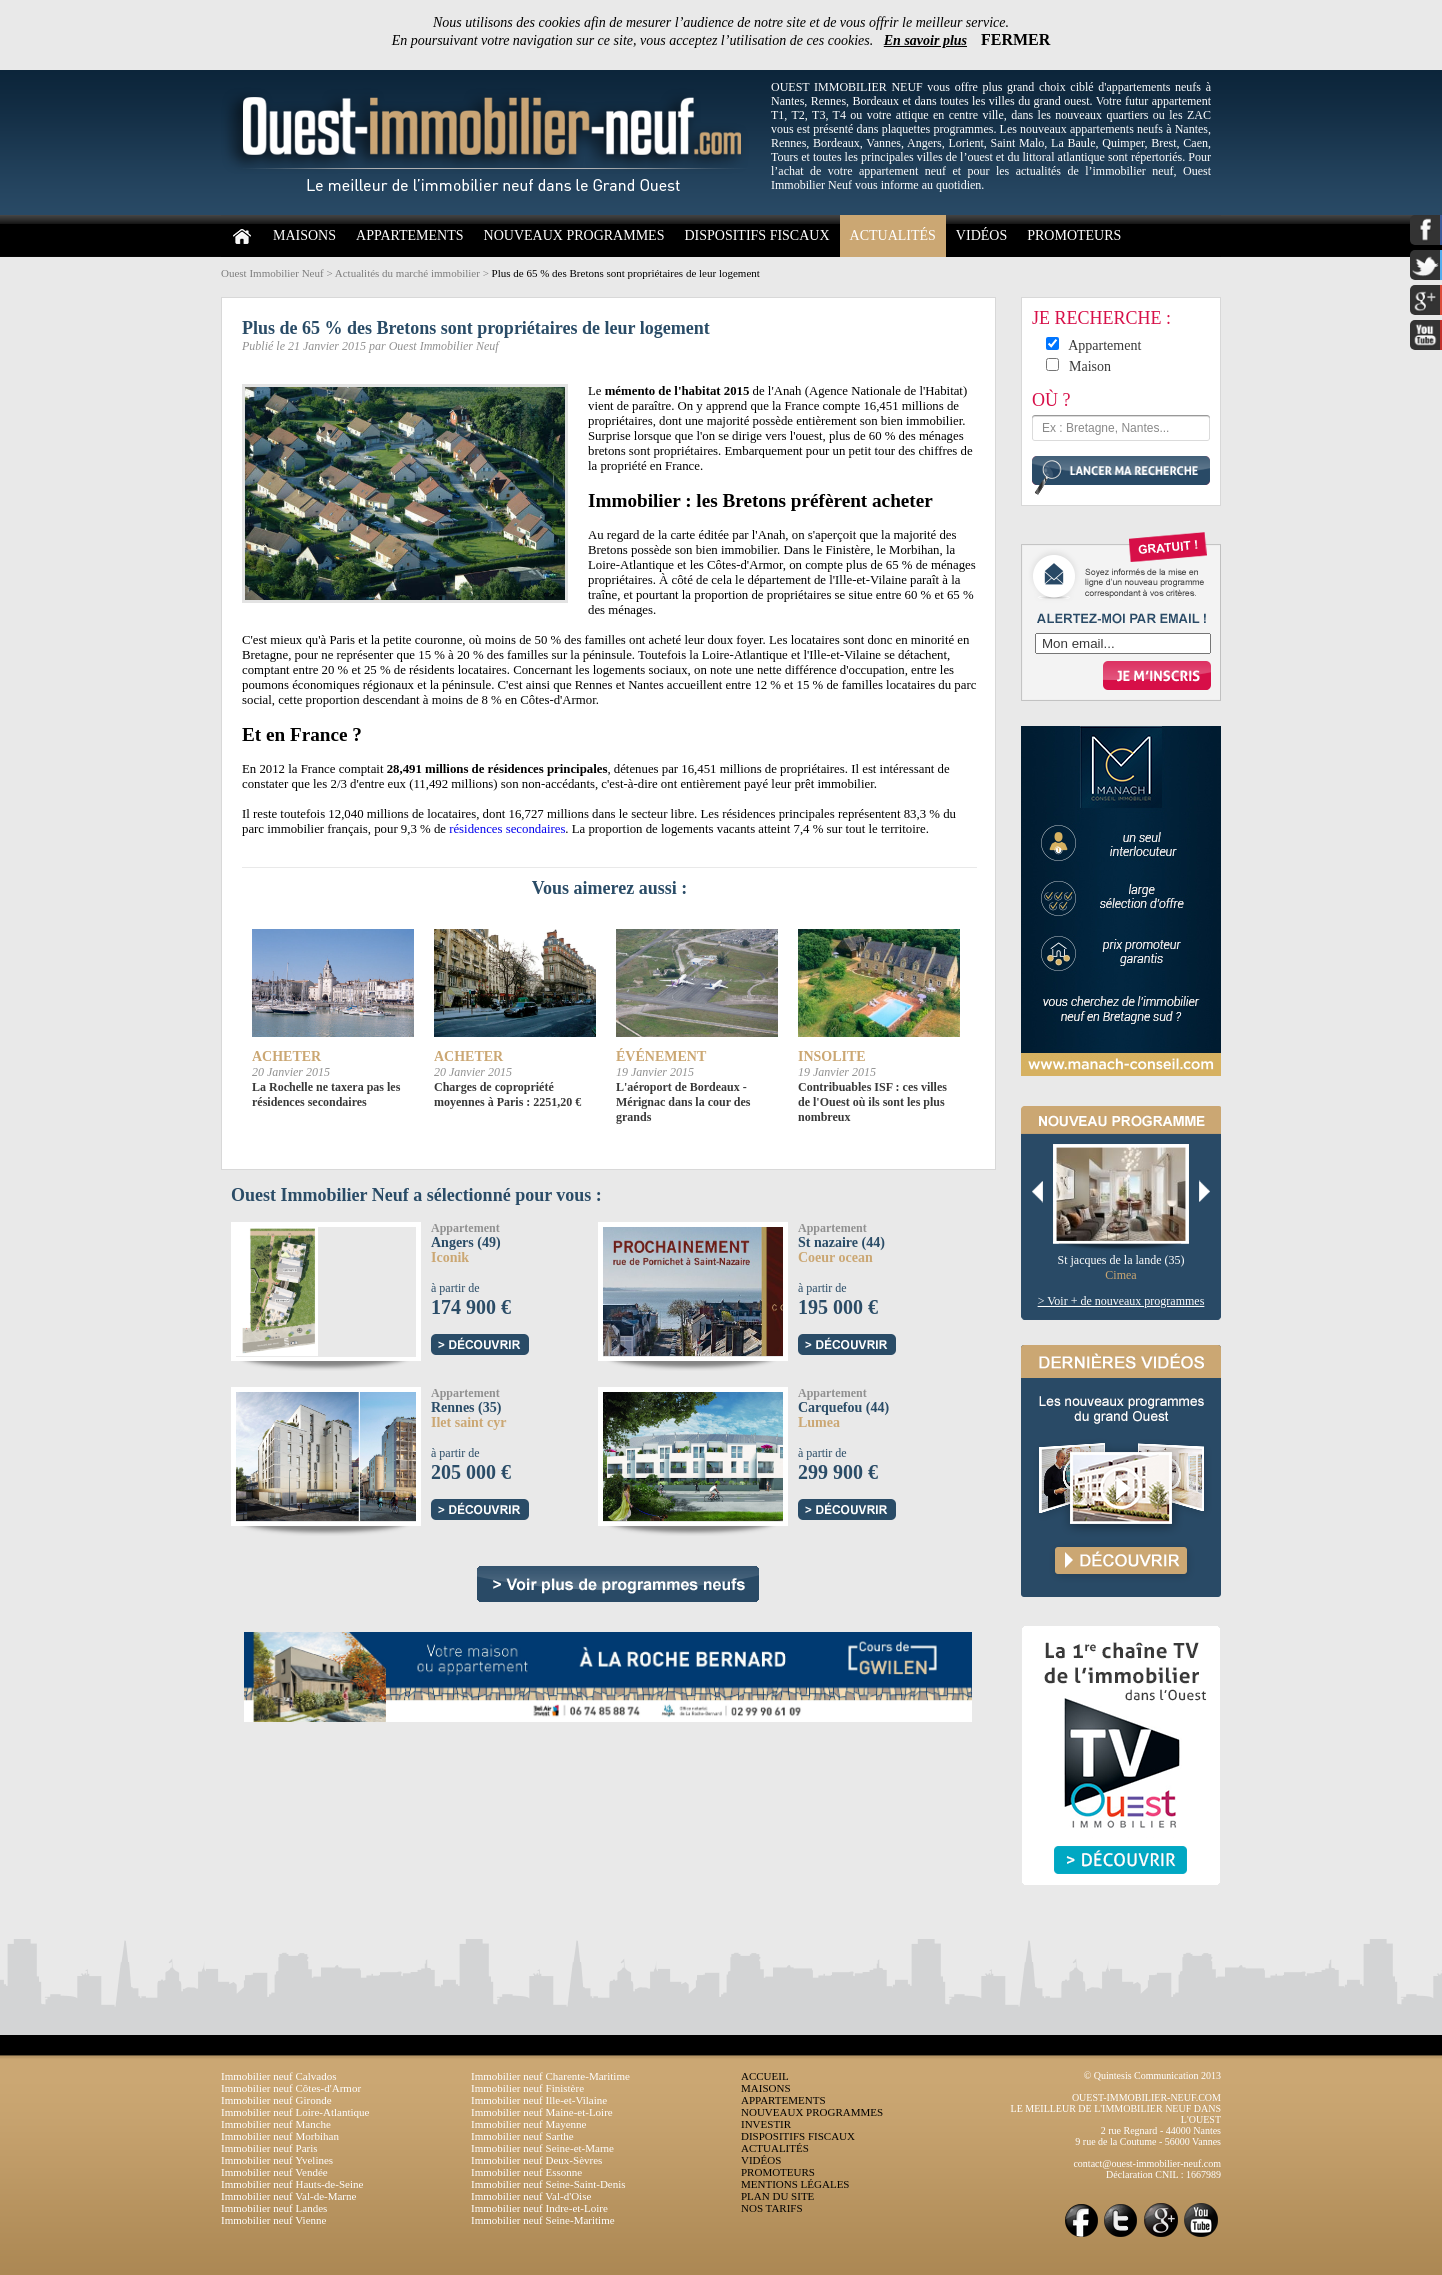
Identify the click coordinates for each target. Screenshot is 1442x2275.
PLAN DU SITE (777, 2196)
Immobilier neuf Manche (276, 2124)
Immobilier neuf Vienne (273, 2220)
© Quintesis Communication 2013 (1152, 2075)
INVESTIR (766, 2124)
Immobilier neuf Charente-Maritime (550, 2076)
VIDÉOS (981, 235)
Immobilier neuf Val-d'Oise (531, 2196)
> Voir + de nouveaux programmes (1121, 1301)
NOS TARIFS (772, 2208)
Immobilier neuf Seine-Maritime (543, 2220)
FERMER (1015, 39)
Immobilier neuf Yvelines (277, 2160)
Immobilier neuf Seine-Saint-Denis (548, 2184)
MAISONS (304, 235)
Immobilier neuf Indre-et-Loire (539, 2208)
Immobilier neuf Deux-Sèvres (536, 2160)
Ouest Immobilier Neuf (272, 273)
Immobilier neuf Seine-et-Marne (542, 2148)
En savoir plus (925, 40)
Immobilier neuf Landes (274, 2208)
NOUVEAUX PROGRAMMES (574, 235)
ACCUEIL (765, 2076)
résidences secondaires (507, 829)
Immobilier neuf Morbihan (280, 2136)
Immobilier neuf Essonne (526, 2172)
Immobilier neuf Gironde (276, 2100)
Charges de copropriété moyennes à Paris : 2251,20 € (507, 1094)
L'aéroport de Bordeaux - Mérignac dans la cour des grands (683, 1102)
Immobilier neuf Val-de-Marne (288, 2196)
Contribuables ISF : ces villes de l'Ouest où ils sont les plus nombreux (872, 1102)
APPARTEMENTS (410, 235)
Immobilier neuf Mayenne (528, 2124)
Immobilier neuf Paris (269, 2148)
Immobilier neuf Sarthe (522, 2136)
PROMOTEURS (1074, 235)
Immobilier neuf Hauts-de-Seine (292, 2184)
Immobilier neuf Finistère (527, 2088)
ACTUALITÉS (893, 235)
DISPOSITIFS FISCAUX (756, 235)
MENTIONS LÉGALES (795, 2184)
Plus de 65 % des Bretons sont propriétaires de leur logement (626, 273)
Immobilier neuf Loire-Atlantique (295, 2112)
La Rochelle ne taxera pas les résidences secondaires (326, 1094)
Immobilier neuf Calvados (278, 2076)
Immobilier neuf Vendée (274, 2172)
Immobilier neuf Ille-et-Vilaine (539, 2100)
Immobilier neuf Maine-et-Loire (542, 2112)
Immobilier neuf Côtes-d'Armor (291, 2088)
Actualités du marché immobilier (407, 273)
